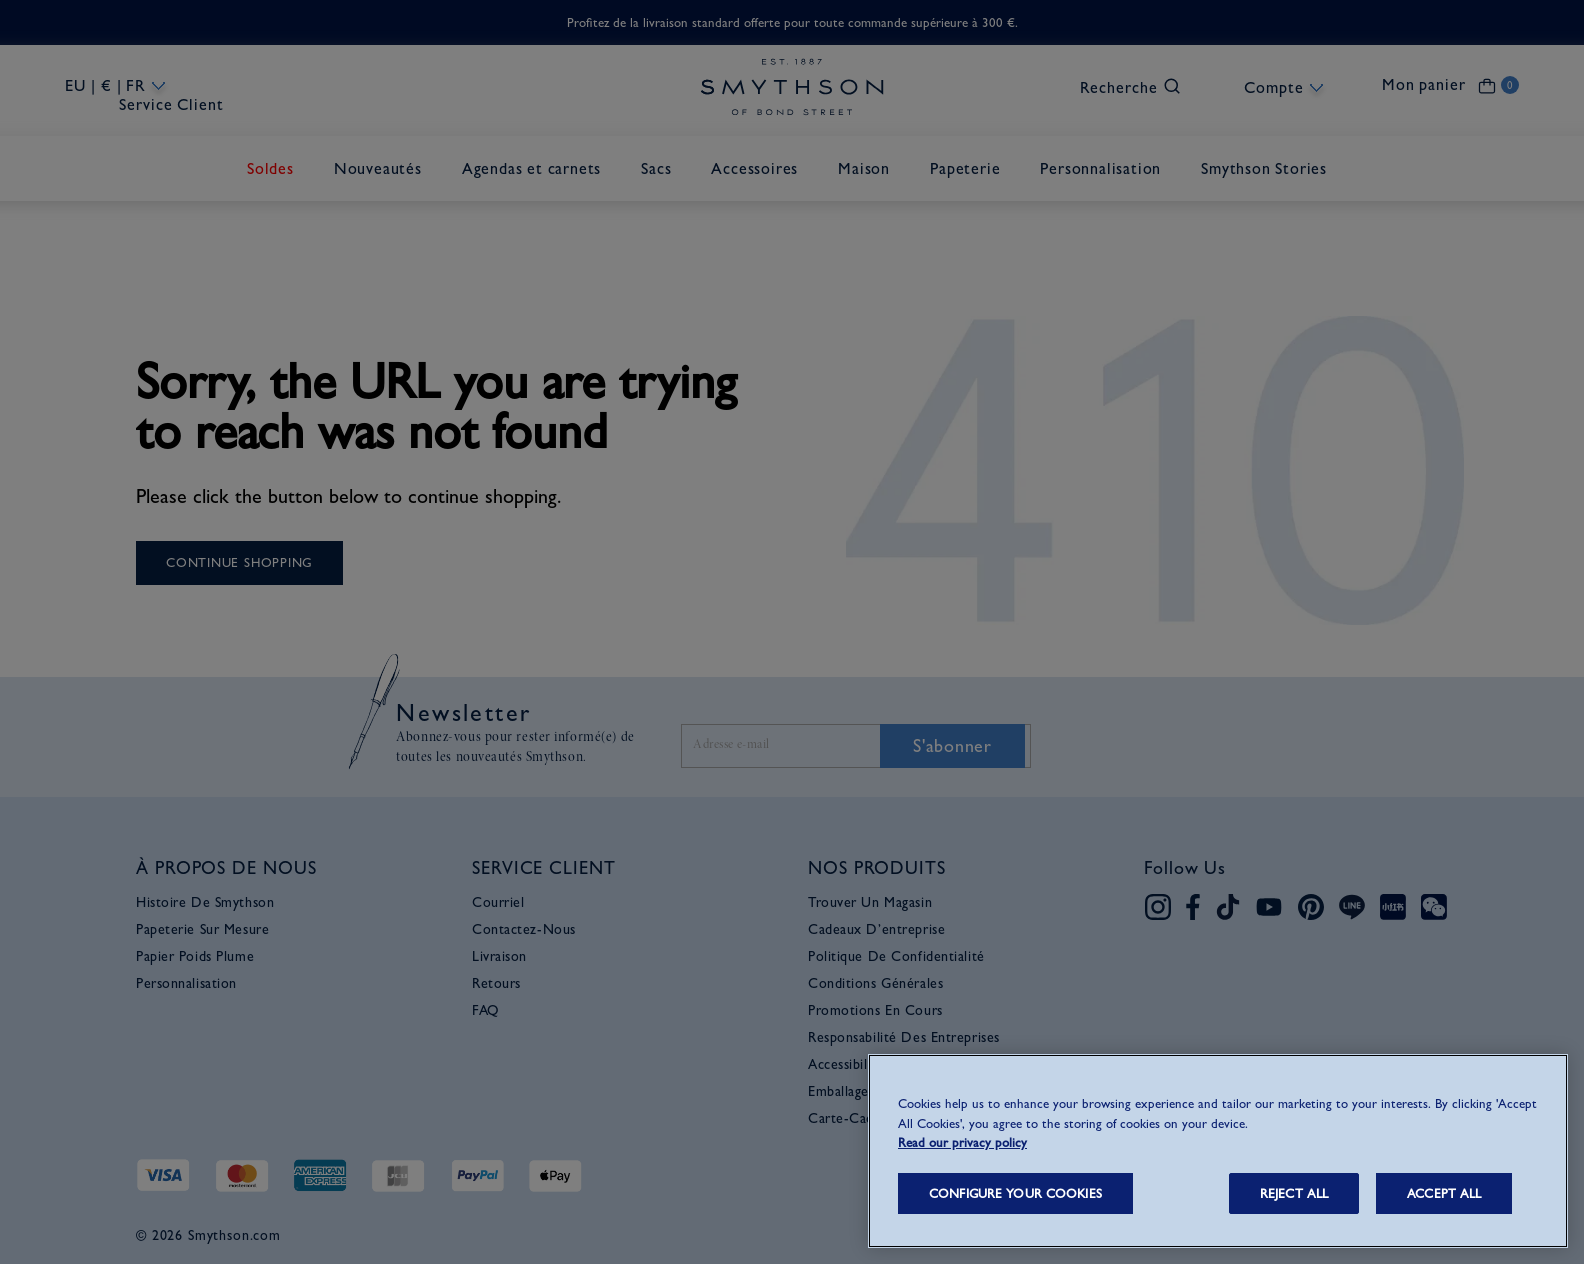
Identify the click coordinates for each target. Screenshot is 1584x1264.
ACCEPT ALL (1444, 1193)
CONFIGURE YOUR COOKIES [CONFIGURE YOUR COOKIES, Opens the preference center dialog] (1015, 1193)
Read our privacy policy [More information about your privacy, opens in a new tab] (962, 1142)
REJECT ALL (1294, 1193)
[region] (1218, 1151)
